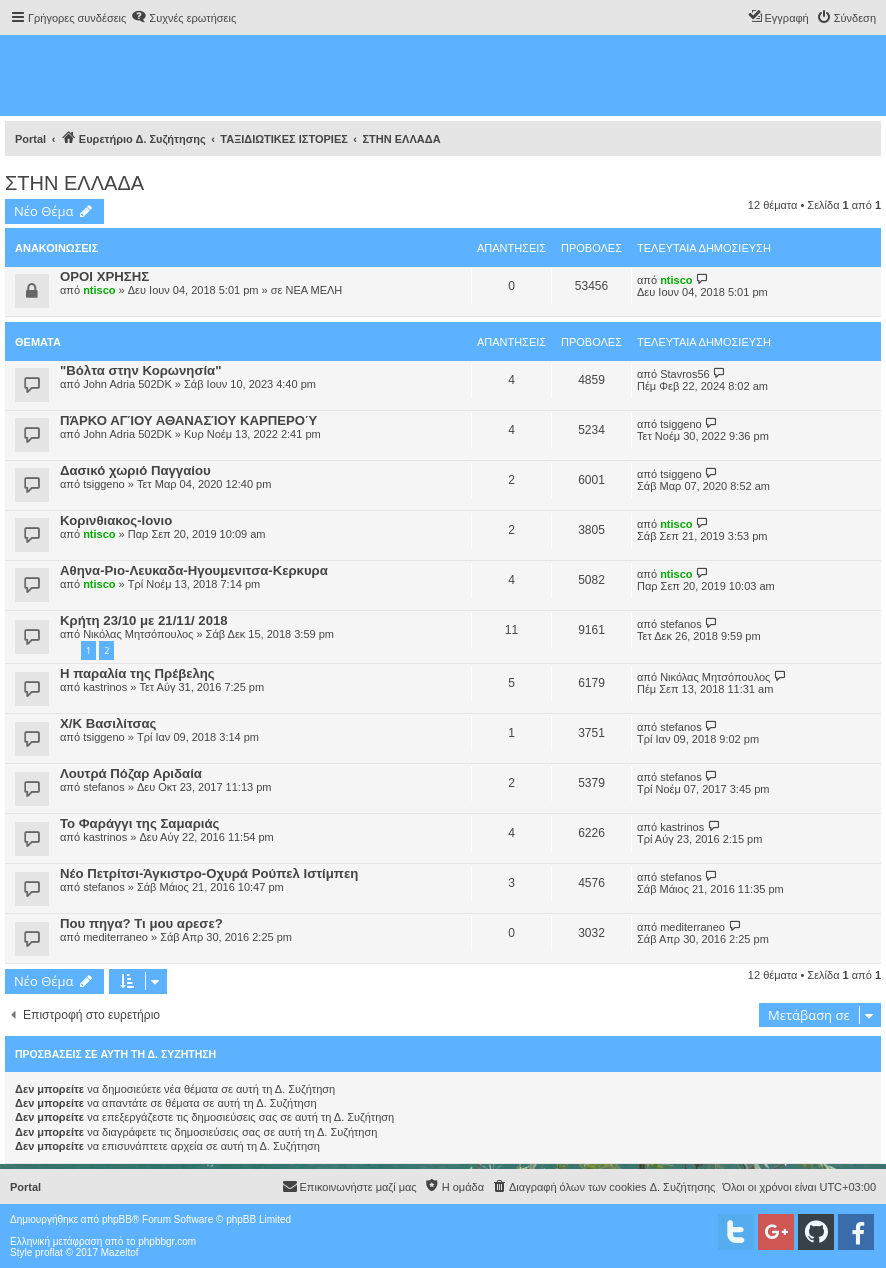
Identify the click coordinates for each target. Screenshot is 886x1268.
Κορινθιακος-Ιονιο (116, 520)
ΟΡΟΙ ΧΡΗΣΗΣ (104, 276)
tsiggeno (681, 424)
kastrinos (105, 687)
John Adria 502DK (127, 384)
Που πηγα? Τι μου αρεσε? (141, 923)
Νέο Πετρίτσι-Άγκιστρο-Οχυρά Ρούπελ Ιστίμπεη (209, 873)
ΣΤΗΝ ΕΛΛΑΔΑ (74, 183)
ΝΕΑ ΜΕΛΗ (313, 290)
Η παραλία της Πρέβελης (137, 673)
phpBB (117, 1219)
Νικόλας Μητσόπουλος (138, 634)
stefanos (681, 624)
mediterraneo (115, 937)
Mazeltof (120, 1252)
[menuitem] (183, 18)
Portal (30, 139)
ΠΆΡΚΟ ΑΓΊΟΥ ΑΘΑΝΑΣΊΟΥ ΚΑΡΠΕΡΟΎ (188, 420)
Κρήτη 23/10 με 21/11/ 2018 (144, 620)
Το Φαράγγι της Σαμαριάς (139, 823)
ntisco (99, 290)
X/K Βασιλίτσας (108, 723)
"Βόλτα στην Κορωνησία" (140, 370)
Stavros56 (685, 374)
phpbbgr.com (167, 1241)
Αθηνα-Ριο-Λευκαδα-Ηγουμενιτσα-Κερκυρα (194, 570)
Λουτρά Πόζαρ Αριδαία (131, 773)
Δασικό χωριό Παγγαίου (135, 470)
